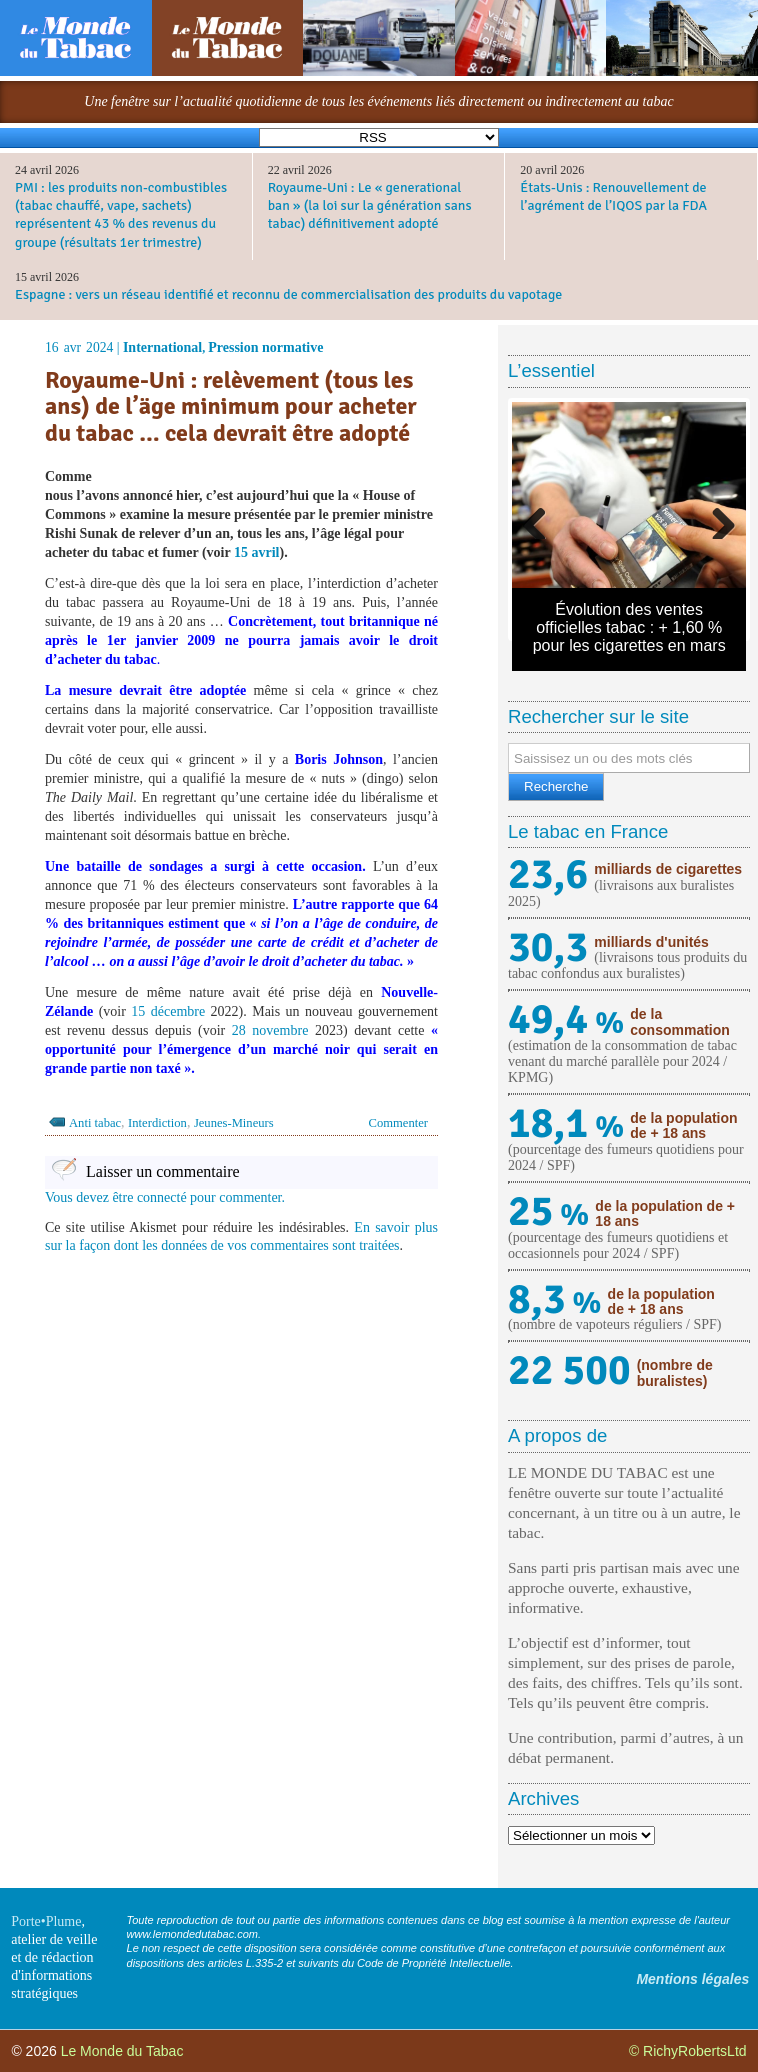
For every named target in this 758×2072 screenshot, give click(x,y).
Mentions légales (692, 1979)
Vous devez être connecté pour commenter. (165, 1197)
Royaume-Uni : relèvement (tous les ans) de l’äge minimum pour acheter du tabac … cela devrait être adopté (231, 406)
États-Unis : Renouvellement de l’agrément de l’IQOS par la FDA (613, 196)
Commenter (398, 1123)
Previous (542, 519)
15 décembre (168, 1011)
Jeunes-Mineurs (234, 1123)
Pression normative (265, 347)
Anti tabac (95, 1123)
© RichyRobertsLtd (688, 2051)
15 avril (257, 552)
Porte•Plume (46, 1921)
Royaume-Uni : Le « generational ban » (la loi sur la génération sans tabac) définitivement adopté (370, 205)
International (162, 347)
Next (716, 519)
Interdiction (157, 1123)
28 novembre (270, 1030)
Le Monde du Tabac (122, 2051)
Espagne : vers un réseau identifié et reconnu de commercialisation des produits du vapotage (288, 294)
